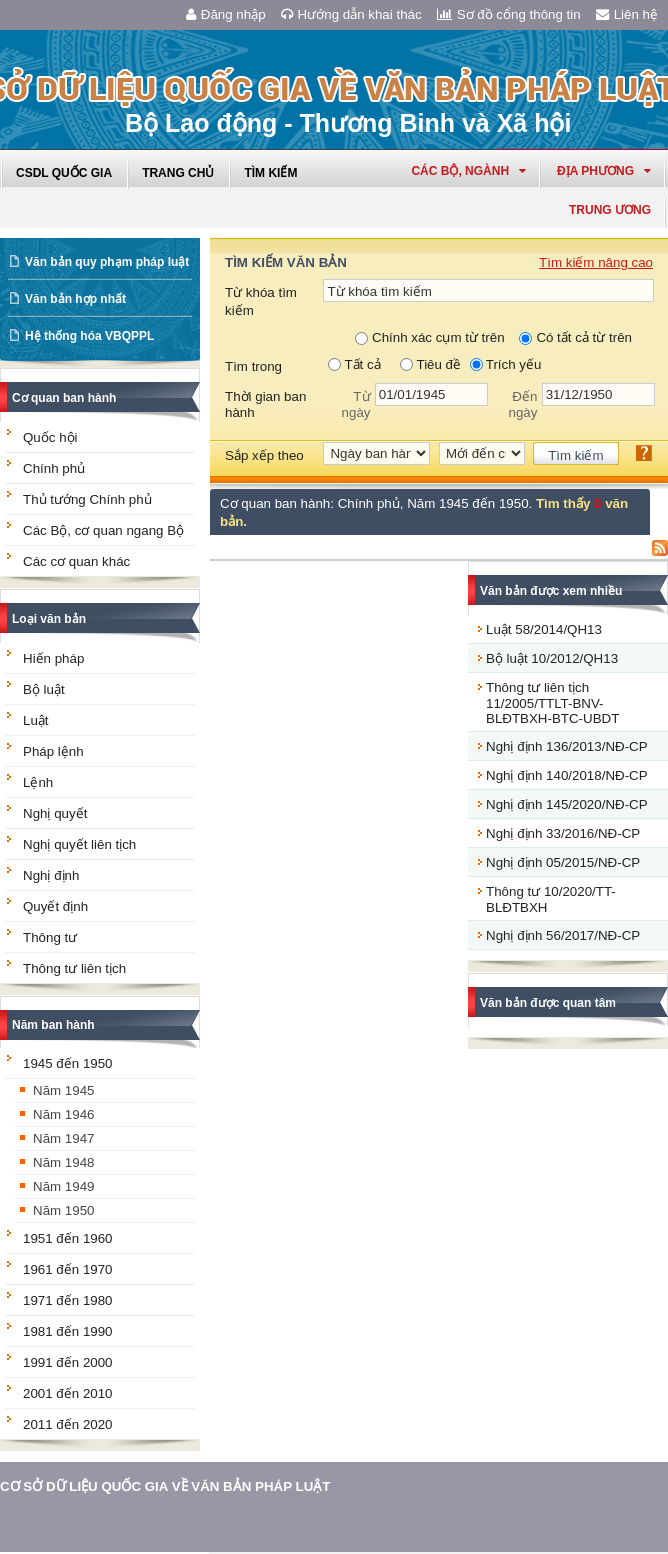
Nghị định (51, 875)
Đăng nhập (226, 14)
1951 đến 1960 (68, 1238)
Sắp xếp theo (264, 455)
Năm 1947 (64, 1138)
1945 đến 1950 (68, 1063)
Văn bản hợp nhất (75, 299)
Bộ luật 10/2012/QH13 (552, 658)
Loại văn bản (49, 619)
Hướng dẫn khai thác (351, 14)
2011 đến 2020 (68, 1424)
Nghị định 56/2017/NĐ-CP (563, 935)
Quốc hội (50, 437)
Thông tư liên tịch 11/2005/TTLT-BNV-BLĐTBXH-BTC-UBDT (552, 703)
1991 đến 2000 (68, 1362)
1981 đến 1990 (68, 1331)
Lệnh (38, 782)
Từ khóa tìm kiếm (261, 301)
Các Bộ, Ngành (468, 171)
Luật (36, 720)
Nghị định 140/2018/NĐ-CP (567, 775)
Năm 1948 (64, 1162)
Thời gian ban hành (265, 404)
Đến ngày (523, 404)
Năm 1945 (64, 1090)
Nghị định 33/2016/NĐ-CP (563, 833)
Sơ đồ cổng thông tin (509, 14)
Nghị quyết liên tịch (79, 844)
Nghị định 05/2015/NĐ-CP (563, 862)
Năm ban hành (53, 1025)
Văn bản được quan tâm (548, 1003)
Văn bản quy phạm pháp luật (107, 262)
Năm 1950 (64, 1210)
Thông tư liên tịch (74, 968)
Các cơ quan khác (76, 561)
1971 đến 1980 (68, 1300)
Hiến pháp (53, 658)
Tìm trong (253, 366)
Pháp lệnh (53, 751)
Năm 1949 (64, 1186)
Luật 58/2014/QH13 (544, 629)
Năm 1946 (64, 1114)
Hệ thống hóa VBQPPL (89, 336)
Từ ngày (356, 404)
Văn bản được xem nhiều (551, 591)
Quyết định (55, 906)
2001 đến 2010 (68, 1393)
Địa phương (604, 171)
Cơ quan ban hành (64, 398)
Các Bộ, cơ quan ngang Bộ (103, 530)
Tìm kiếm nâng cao (596, 262)
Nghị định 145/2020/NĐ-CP (567, 804)
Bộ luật (44, 689)
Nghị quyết (55, 813)
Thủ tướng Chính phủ (87, 499)
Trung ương (610, 210)
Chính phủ (54, 468)
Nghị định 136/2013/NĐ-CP (567, 746)
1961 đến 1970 (68, 1269)
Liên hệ (627, 14)
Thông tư (50, 937)
